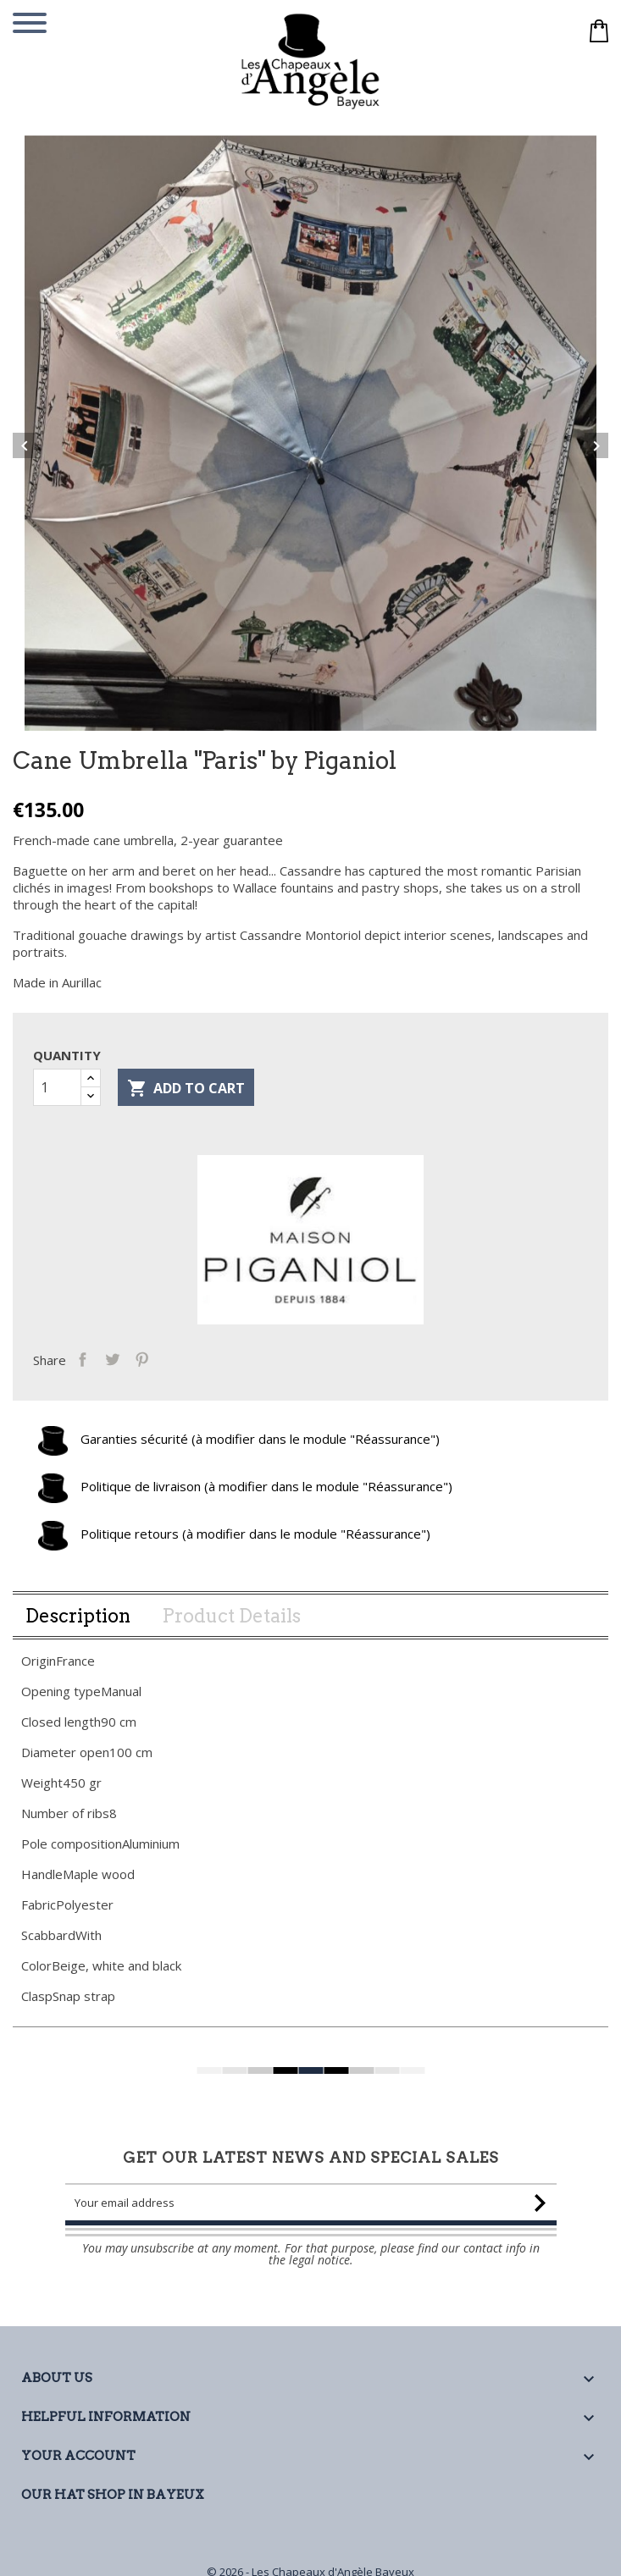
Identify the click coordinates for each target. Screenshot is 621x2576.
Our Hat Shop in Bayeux (112, 2494)
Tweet (120, 1374)
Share (91, 1374)
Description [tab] (77, 1632)
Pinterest (150, 1374)
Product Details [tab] (231, 1632)
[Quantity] (57, 1103)
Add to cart (186, 1105)
